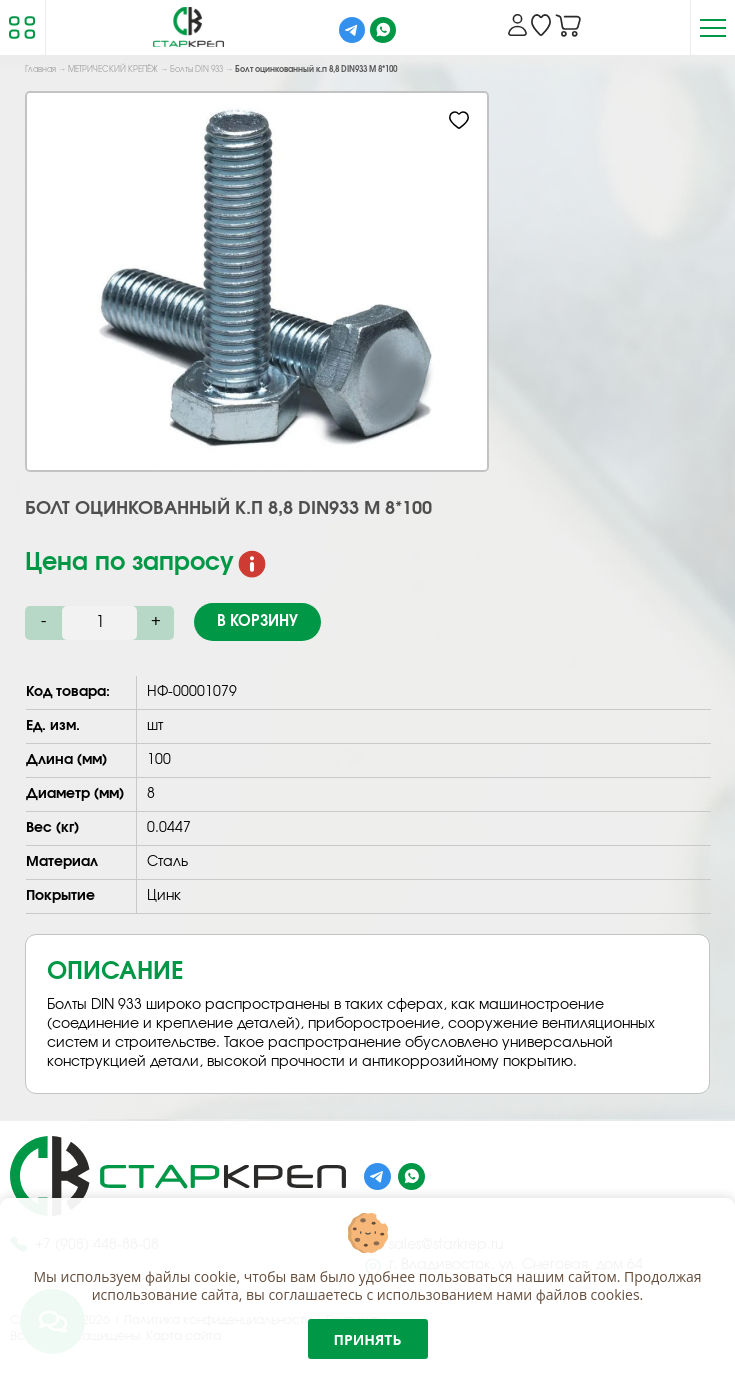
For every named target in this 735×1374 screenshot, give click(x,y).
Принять (368, 1339)
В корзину (257, 621)
